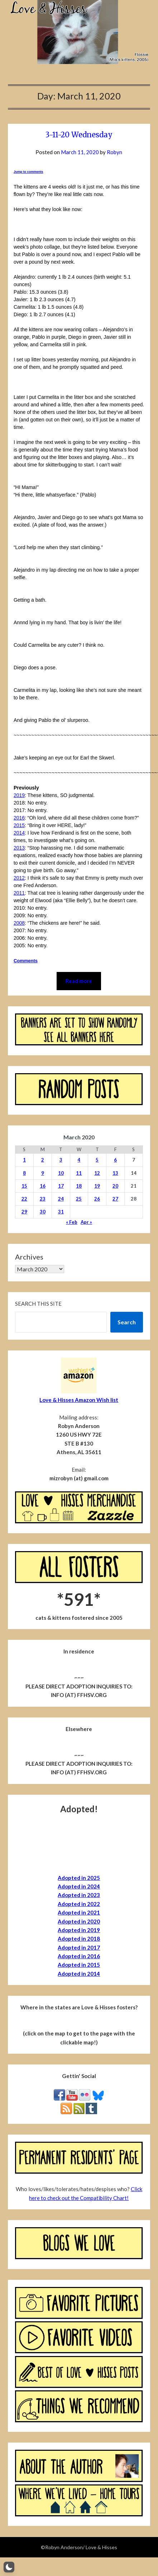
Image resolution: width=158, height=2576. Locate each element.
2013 (19, 848)
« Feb (71, 1222)
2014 (19, 833)
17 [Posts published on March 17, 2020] (61, 1186)
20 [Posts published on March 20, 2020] (115, 1186)
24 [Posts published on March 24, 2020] (61, 1199)
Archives (29, 1256)
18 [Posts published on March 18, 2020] (79, 1186)
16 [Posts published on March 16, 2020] (43, 1186)
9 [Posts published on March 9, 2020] (42, 1173)
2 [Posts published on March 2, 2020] (42, 1160)
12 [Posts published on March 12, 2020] (97, 1173)
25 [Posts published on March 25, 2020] (79, 1199)
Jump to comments (28, 171)
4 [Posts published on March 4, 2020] (78, 1160)
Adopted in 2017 (79, 1947)
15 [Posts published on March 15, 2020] (24, 1186)
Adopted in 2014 (79, 1973)
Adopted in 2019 (79, 1930)
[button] (9, 2567)
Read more (79, 981)
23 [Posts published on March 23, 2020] (43, 1199)
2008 (19, 923)
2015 (19, 825)
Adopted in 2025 (79, 1877)
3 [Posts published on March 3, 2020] (60, 1160)
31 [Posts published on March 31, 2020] (61, 1211)
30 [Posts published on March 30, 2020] (43, 1211)
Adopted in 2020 (79, 1921)
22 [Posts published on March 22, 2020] (24, 1199)
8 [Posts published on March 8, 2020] (24, 1173)
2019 (19, 795)
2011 (19, 893)
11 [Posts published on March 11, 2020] (79, 1173)
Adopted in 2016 (79, 1956)
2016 (19, 818)
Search (127, 1322)
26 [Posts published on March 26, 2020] (97, 1199)
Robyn (114, 152)
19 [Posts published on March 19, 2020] (97, 1186)
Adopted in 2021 (79, 1912)
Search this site (38, 1303)
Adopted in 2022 (79, 1904)
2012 (19, 878)
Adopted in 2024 (79, 1886)
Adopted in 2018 (79, 1938)
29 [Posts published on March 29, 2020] (24, 1211)
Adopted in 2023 (79, 1895)
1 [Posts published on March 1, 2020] (24, 1160)
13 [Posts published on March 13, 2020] (115, 1173)
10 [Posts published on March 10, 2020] (61, 1173)
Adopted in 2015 (79, 1964)
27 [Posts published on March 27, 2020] (115, 1199)
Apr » (86, 1222)
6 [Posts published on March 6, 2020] (115, 1160)
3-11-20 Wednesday (79, 134)
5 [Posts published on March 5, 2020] (97, 1160)
